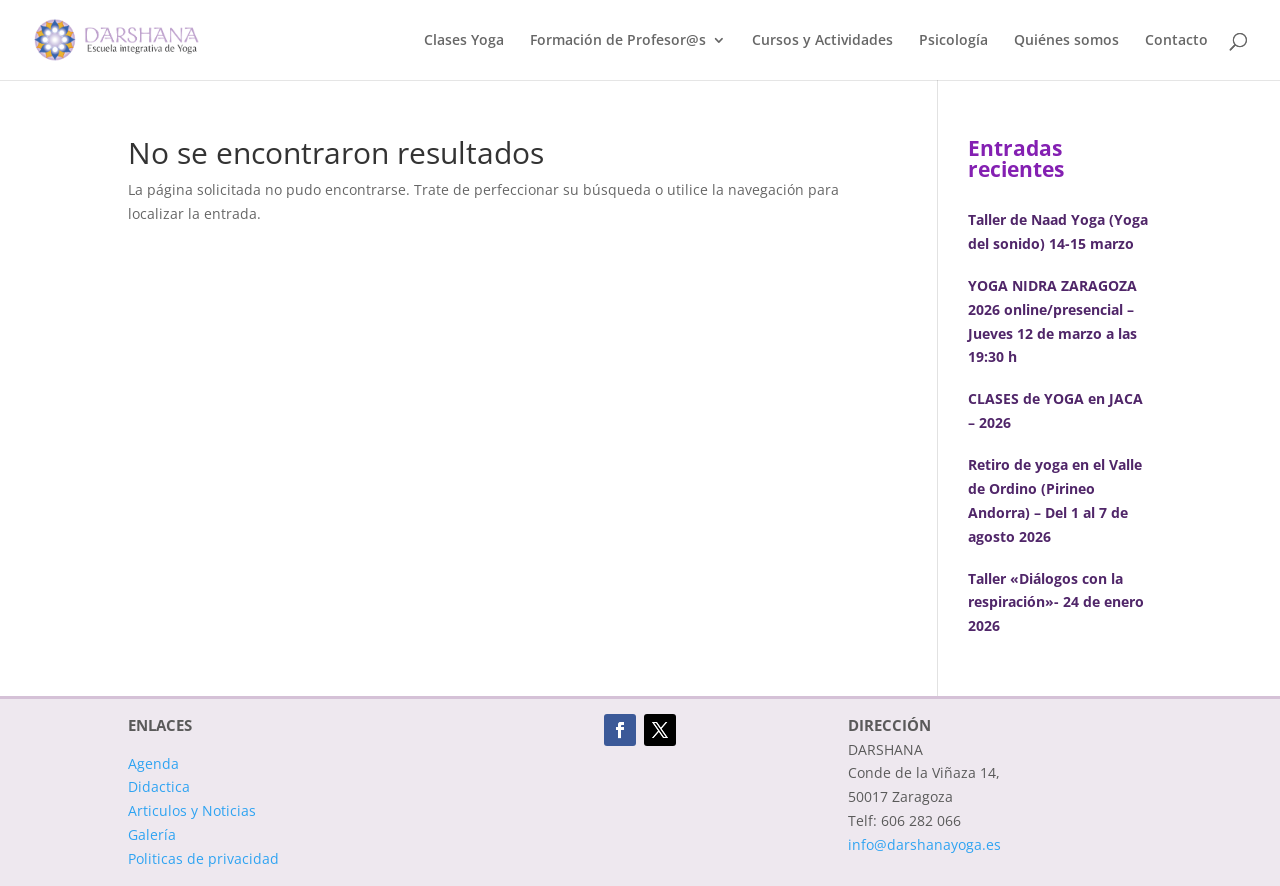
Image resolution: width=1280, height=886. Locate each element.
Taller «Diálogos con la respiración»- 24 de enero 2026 (1056, 602)
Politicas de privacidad (203, 858)
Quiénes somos (1066, 41)
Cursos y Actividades (822, 41)
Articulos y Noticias (192, 810)
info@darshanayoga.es (924, 844)
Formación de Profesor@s (618, 41)
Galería (152, 834)
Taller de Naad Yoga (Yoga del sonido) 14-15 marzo (1058, 231)
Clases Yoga (464, 41)
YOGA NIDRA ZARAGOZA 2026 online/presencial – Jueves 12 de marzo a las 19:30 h (1052, 321)
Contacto (1176, 41)
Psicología (953, 41)
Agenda (153, 763)
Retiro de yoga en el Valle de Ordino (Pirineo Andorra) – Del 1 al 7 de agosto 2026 (1055, 500)
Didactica (159, 786)
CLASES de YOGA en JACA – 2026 (1055, 410)
